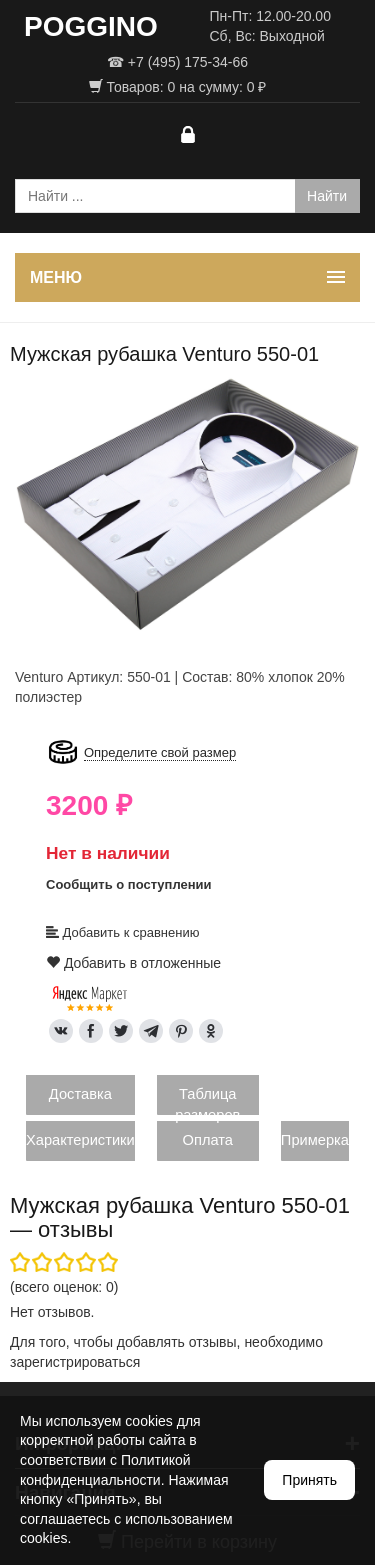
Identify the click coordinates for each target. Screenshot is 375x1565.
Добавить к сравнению (122, 932)
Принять (309, 1480)
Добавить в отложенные (133, 963)
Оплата (208, 1140)
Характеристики (80, 1140)
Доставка (80, 1094)
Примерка (315, 1140)
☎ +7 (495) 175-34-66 (177, 62)
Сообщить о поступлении (129, 884)
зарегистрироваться (75, 1362)
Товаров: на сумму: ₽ (178, 87)
